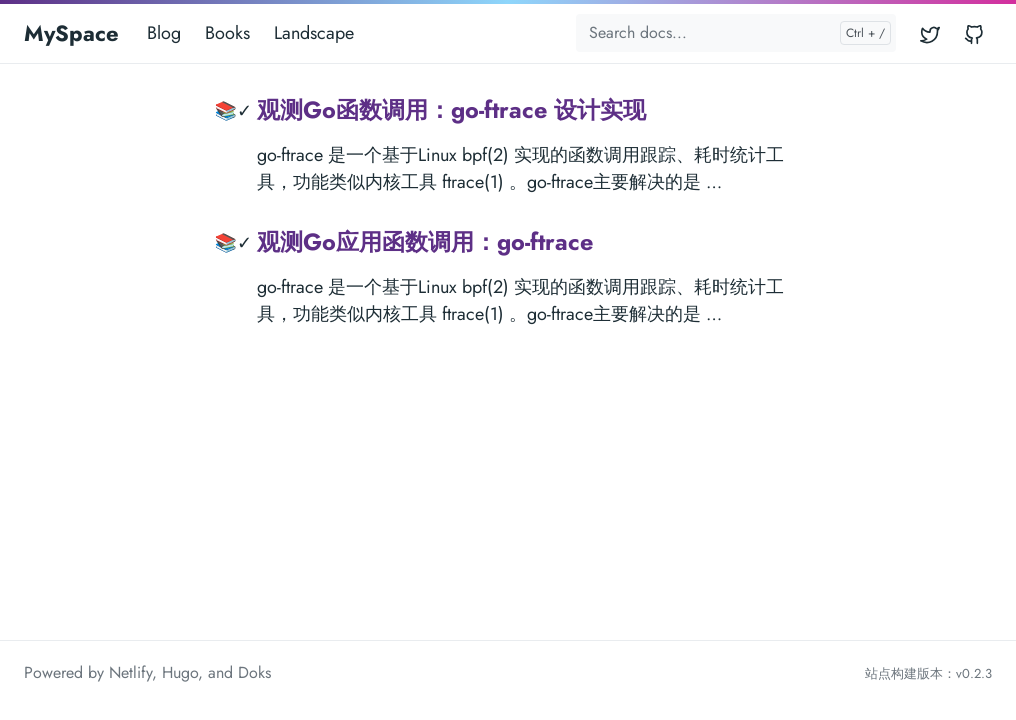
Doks (254, 672)
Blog (164, 33)
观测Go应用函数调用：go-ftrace (425, 242)
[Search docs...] (736, 33)
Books (227, 33)
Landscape (314, 33)
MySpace (71, 33)
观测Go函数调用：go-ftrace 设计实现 (451, 110)
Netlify (130, 672)
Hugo (180, 672)
